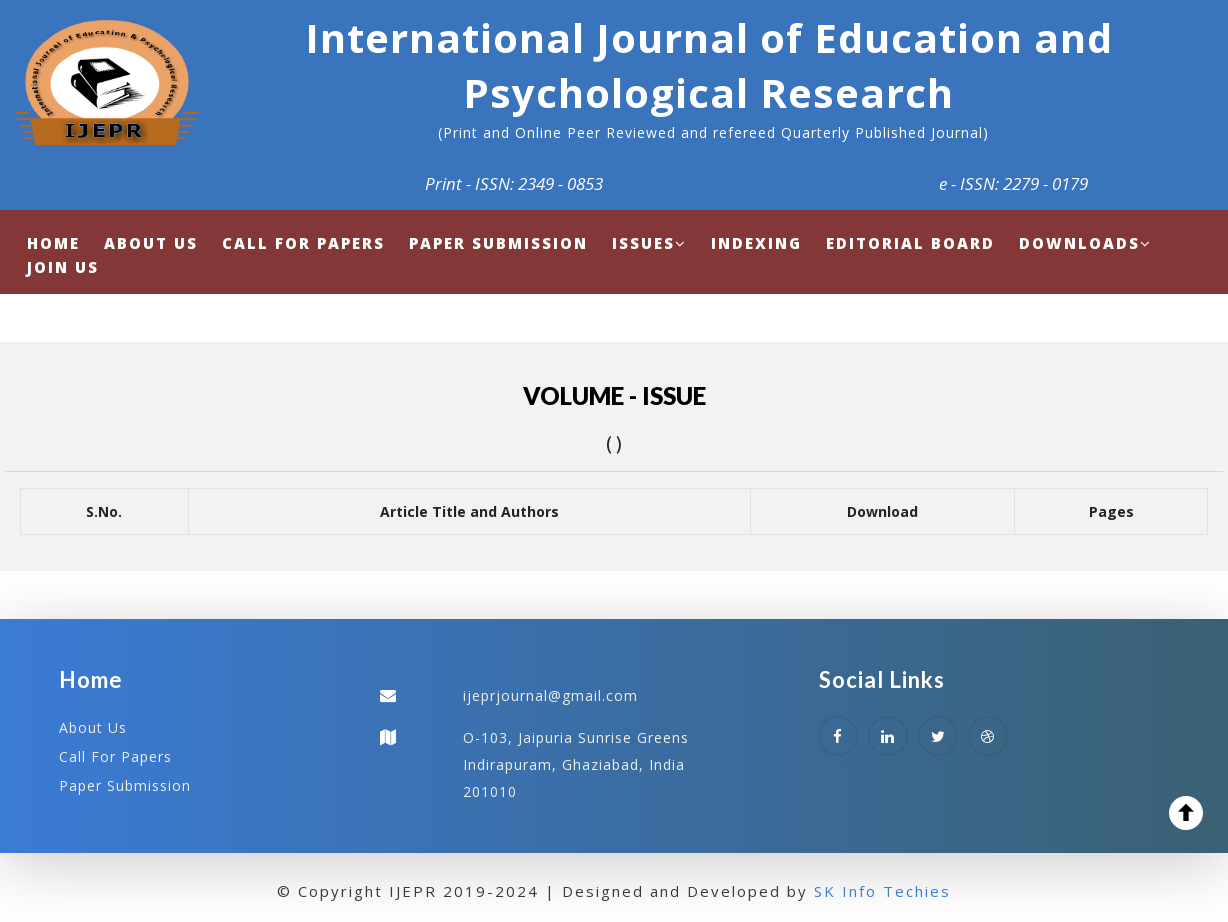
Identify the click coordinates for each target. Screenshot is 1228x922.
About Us (93, 727)
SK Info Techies (882, 891)
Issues (649, 243)
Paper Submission (125, 785)
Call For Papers (115, 756)
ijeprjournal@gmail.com (550, 695)
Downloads (1085, 243)
